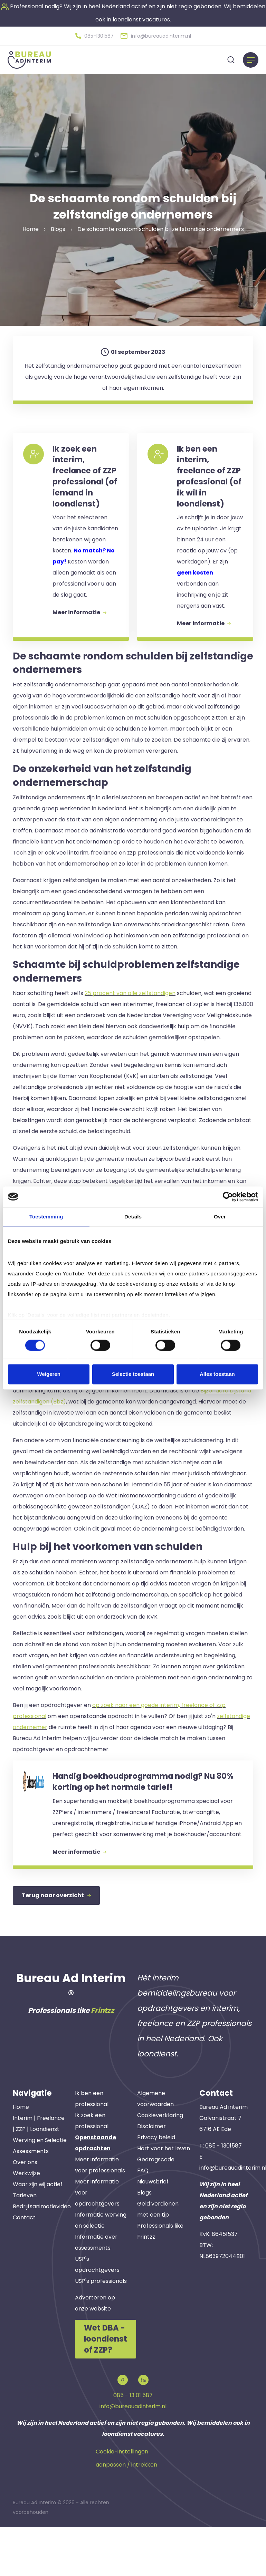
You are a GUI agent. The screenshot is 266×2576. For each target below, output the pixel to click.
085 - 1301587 (223, 2196)
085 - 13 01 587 (133, 2444)
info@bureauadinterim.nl (133, 2455)
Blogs (144, 2243)
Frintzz (102, 2061)
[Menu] (250, 58)
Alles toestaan (217, 1374)
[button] (94, 34)
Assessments (31, 2202)
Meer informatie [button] (83, 654)
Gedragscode (155, 2210)
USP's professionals (101, 2331)
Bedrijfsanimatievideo (42, 2257)
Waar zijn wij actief (38, 2235)
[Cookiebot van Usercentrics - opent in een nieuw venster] (228, 1196)
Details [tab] (133, 1216)
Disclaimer (151, 2177)
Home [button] (30, 227)
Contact (24, 2268)
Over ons (25, 2213)
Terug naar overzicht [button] (56, 1947)
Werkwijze (26, 2224)
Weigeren (48, 1374)
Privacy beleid (156, 2188)
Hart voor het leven (163, 2199)
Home (21, 2157)
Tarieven (25, 2246)
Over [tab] (220, 1216)
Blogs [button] (58, 227)
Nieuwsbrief (153, 2232)
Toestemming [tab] (46, 1216)
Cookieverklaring (160, 2166)
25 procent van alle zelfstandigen (130, 1027)
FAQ (143, 2221)
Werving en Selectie (40, 2190)
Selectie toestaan (133, 1374)
